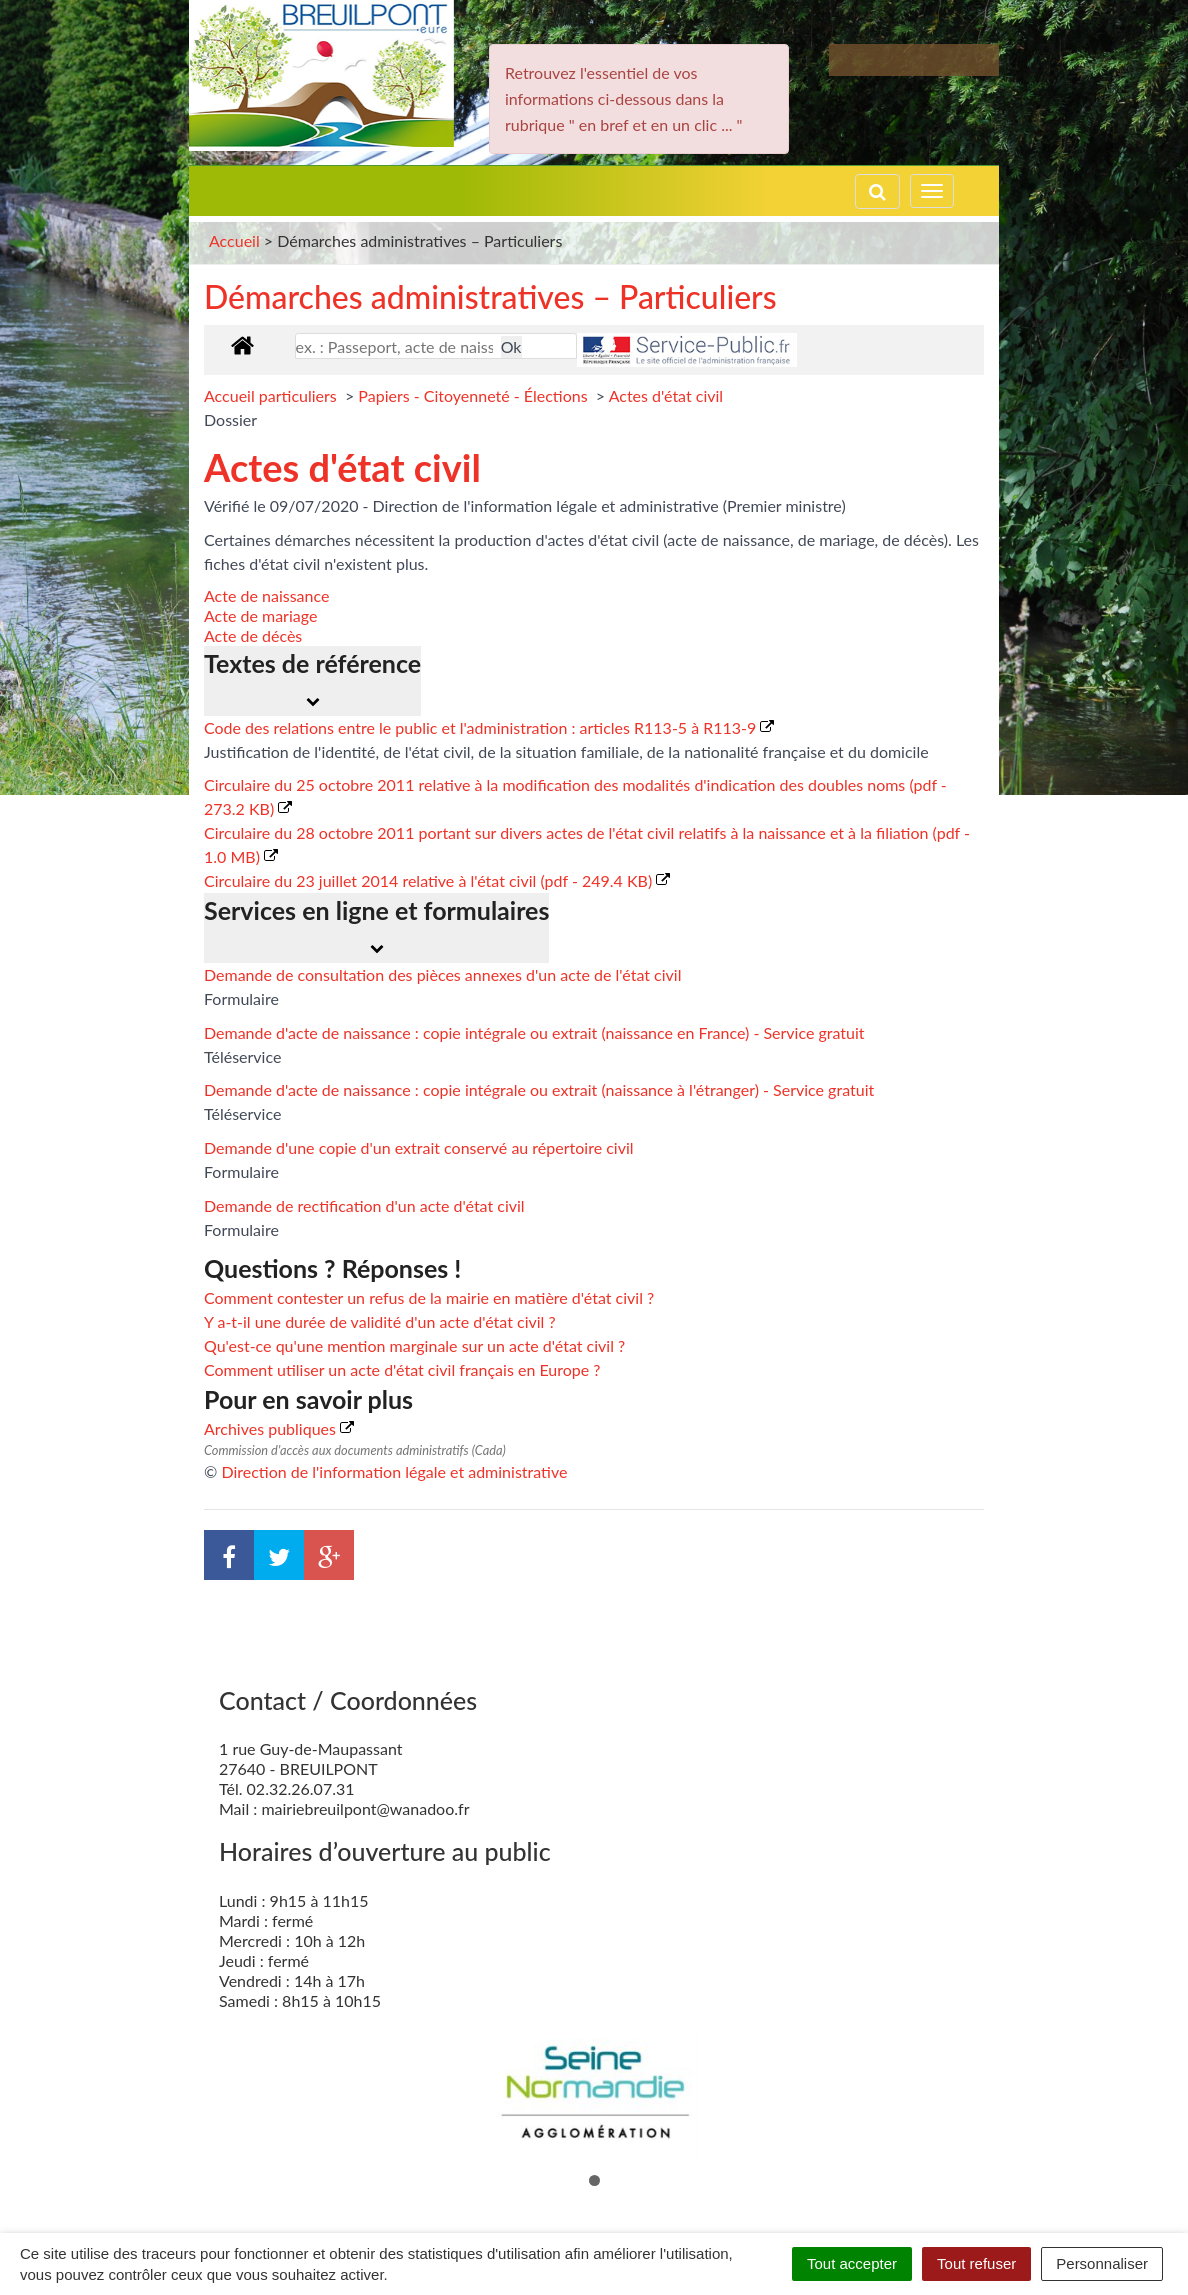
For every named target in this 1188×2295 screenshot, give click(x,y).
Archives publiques (279, 1428)
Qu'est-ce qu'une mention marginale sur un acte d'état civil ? (414, 1345)
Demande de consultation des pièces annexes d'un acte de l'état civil (442, 974)
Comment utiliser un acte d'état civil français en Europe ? (402, 1369)
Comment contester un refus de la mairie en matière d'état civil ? (429, 1297)
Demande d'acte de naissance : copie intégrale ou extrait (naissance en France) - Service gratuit (534, 1032)
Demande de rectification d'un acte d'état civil (364, 1205)
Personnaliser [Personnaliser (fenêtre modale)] (1102, 2263)
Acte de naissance (266, 595)
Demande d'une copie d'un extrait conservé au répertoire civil (419, 1147)
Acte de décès (253, 635)
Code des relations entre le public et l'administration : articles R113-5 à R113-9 (489, 727)
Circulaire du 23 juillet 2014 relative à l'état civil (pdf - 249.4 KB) (437, 880)
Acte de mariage (260, 615)
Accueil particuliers (272, 395)
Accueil (234, 240)
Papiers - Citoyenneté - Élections (474, 395)
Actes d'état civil (666, 395)
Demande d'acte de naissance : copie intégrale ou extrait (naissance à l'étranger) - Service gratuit (539, 1089)
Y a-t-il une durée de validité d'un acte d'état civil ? (380, 1321)
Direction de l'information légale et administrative (394, 1471)
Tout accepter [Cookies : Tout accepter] (852, 2263)
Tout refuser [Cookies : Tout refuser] (976, 2263)
